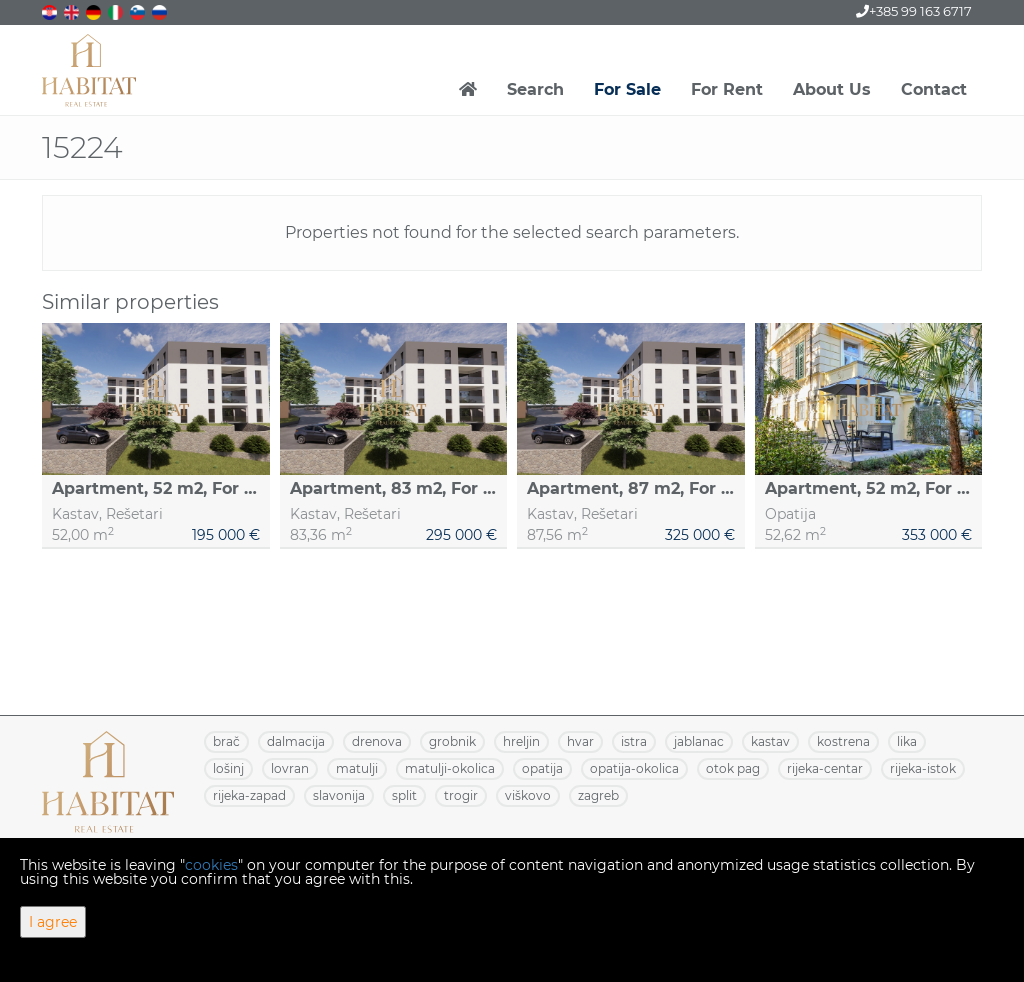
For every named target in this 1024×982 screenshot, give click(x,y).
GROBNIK (452, 741)
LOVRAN (290, 768)
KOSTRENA (843, 741)
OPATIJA (542, 768)
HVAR (580, 741)
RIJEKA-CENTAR (825, 768)
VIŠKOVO (528, 795)
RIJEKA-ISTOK (923, 768)
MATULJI (357, 768)
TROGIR (461, 795)
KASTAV (770, 741)
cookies (211, 865)
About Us (832, 89)
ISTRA (634, 741)
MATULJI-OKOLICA (450, 768)
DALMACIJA (296, 741)
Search (535, 89)
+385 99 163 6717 (914, 11)
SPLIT (404, 795)
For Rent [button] (727, 89)
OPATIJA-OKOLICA (634, 768)
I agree (53, 922)
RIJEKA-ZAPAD (249, 795)
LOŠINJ (228, 768)
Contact (934, 89)
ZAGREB (598, 795)
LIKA (907, 741)
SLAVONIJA (339, 795)
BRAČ (226, 741)
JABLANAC (699, 741)
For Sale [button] (627, 89)
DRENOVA (377, 741)
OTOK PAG (733, 768)
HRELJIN (521, 741)
